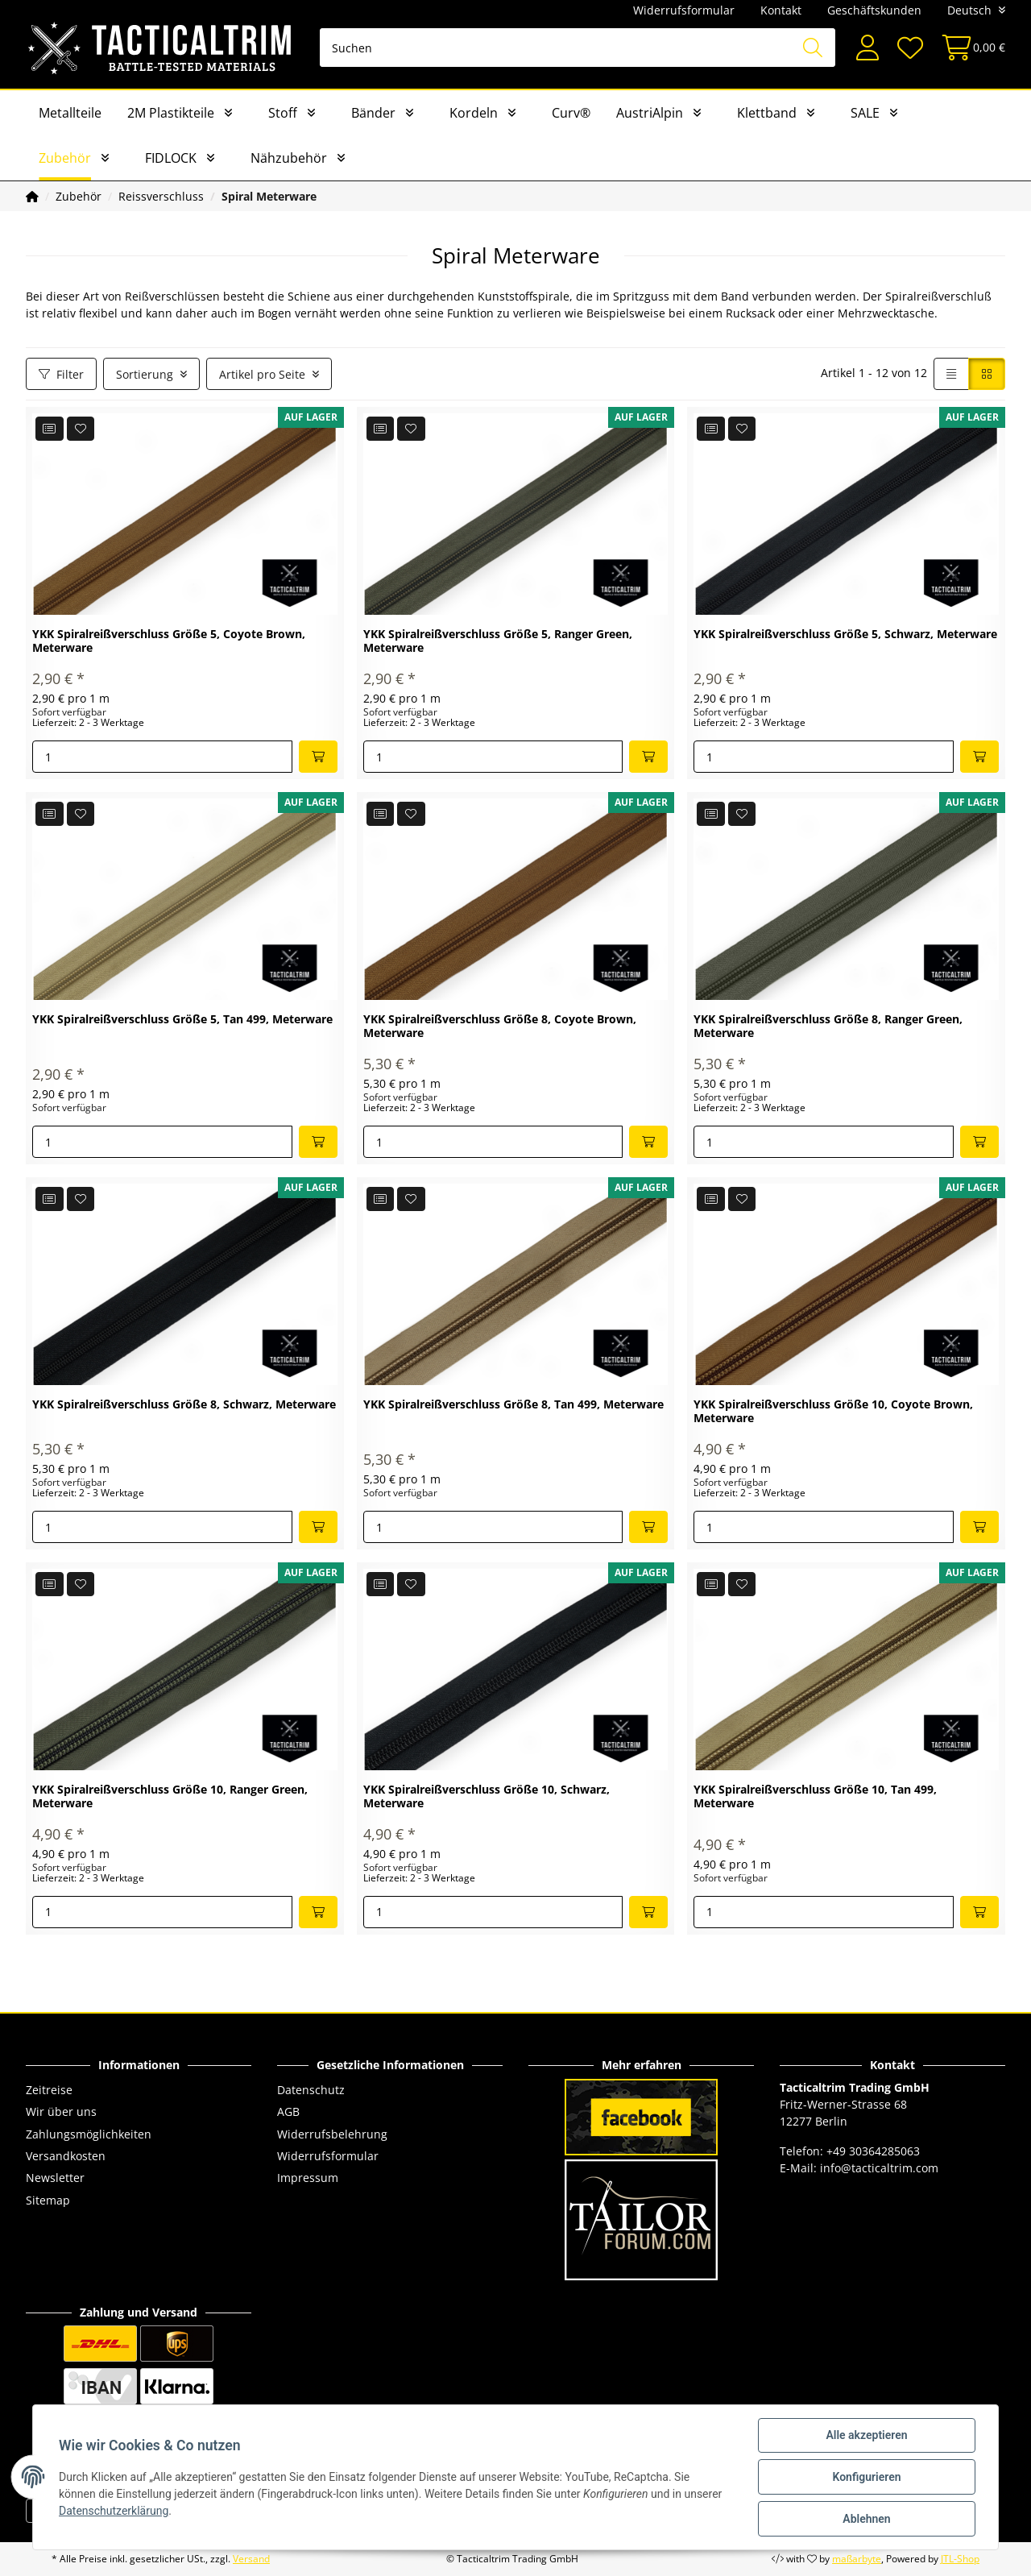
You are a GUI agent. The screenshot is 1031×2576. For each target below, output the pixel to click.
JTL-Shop (960, 2559)
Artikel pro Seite (262, 374)
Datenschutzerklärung (113, 2510)
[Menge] (162, 756)
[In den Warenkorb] (318, 756)
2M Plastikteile (170, 113)
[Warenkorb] (968, 48)
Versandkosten (66, 2155)
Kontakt (780, 10)
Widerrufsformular (684, 10)
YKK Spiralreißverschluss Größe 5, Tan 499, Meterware (182, 1020)
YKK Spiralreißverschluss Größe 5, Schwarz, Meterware (845, 634)
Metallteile (70, 113)
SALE (865, 113)
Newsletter (55, 2177)
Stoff (282, 113)
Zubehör (65, 158)
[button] (867, 48)
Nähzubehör (289, 158)
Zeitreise (49, 2089)
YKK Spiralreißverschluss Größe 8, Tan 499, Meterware (513, 1405)
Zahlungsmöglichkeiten (88, 2134)
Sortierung (144, 374)
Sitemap (48, 2200)
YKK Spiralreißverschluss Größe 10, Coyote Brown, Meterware (833, 1411)
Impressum (307, 2177)
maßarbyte (856, 2559)
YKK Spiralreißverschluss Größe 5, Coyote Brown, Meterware (168, 641)
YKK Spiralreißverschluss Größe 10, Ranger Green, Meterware (170, 1797)
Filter (61, 374)
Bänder (373, 113)
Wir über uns (61, 2111)
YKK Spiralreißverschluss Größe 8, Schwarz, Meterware (184, 1405)
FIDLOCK (171, 158)
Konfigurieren (866, 2476)
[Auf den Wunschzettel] (81, 429)
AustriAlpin (649, 113)
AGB (288, 2111)
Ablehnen (866, 2518)
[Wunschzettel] (909, 48)
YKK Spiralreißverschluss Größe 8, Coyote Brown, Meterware (499, 1026)
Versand (251, 2559)
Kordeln (473, 113)
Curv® (571, 113)
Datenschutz (311, 2089)
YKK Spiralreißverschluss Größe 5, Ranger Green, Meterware (497, 641)
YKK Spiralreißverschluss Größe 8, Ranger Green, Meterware (828, 1026)
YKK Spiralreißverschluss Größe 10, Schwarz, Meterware (486, 1797)
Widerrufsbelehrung (332, 2134)
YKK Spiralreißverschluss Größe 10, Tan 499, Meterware (815, 1797)
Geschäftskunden (874, 10)
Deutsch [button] (969, 10)
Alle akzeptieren (866, 2435)
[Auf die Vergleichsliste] (49, 429)
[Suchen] (577, 47)
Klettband (767, 113)
